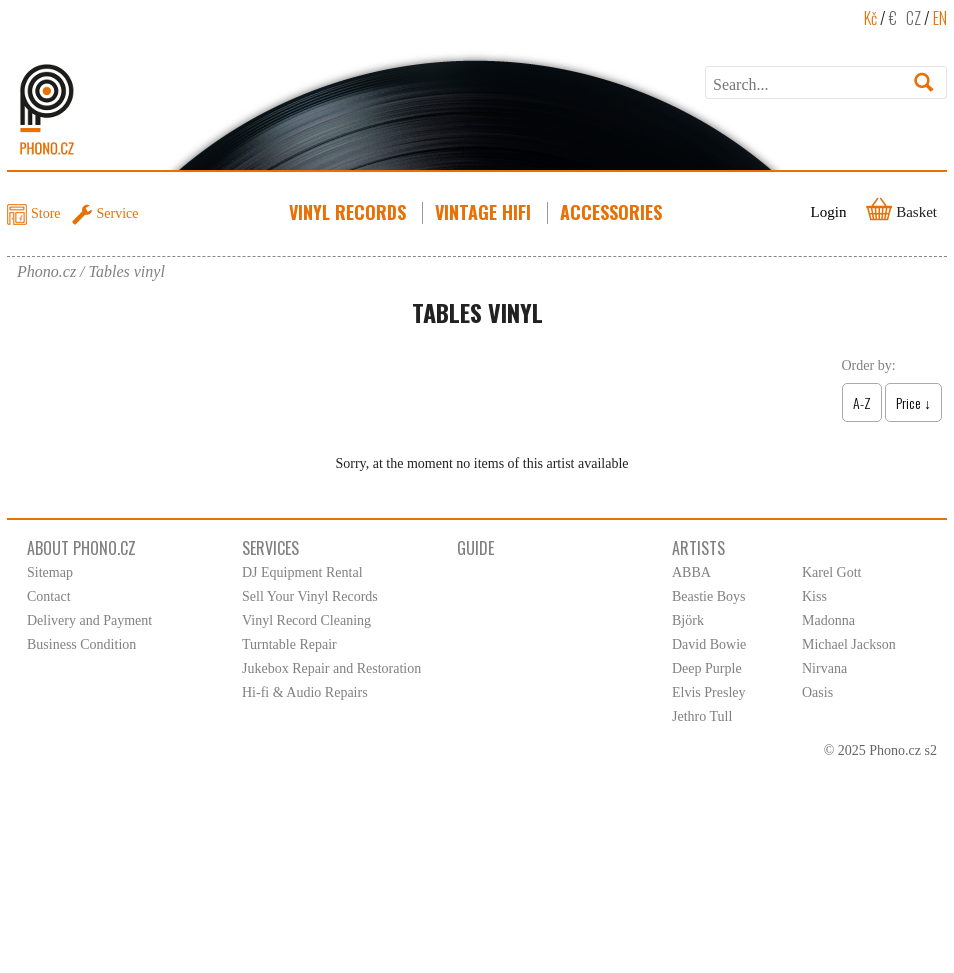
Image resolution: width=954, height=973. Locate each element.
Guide (475, 548)
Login (829, 212)
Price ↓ (913, 402)
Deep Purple (707, 668)
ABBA (691, 572)
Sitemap (50, 572)
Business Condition (81, 644)
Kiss (814, 596)
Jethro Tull (702, 716)
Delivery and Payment (89, 620)
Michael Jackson (849, 644)
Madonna (828, 620)
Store (46, 213)
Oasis (817, 692)
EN (940, 18)
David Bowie (709, 644)
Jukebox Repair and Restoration (331, 668)
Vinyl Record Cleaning (306, 620)
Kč (870, 18)
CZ (913, 18)
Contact (49, 596)
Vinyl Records (349, 212)
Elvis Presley (709, 692)
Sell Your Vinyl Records (310, 596)
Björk (688, 620)
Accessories (613, 212)
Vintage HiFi (485, 212)
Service (118, 213)
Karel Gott (831, 572)
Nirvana (824, 668)
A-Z (862, 402)
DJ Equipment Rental (302, 572)
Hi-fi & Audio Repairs (305, 692)
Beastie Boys (709, 596)
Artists (698, 548)
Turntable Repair (289, 644)
